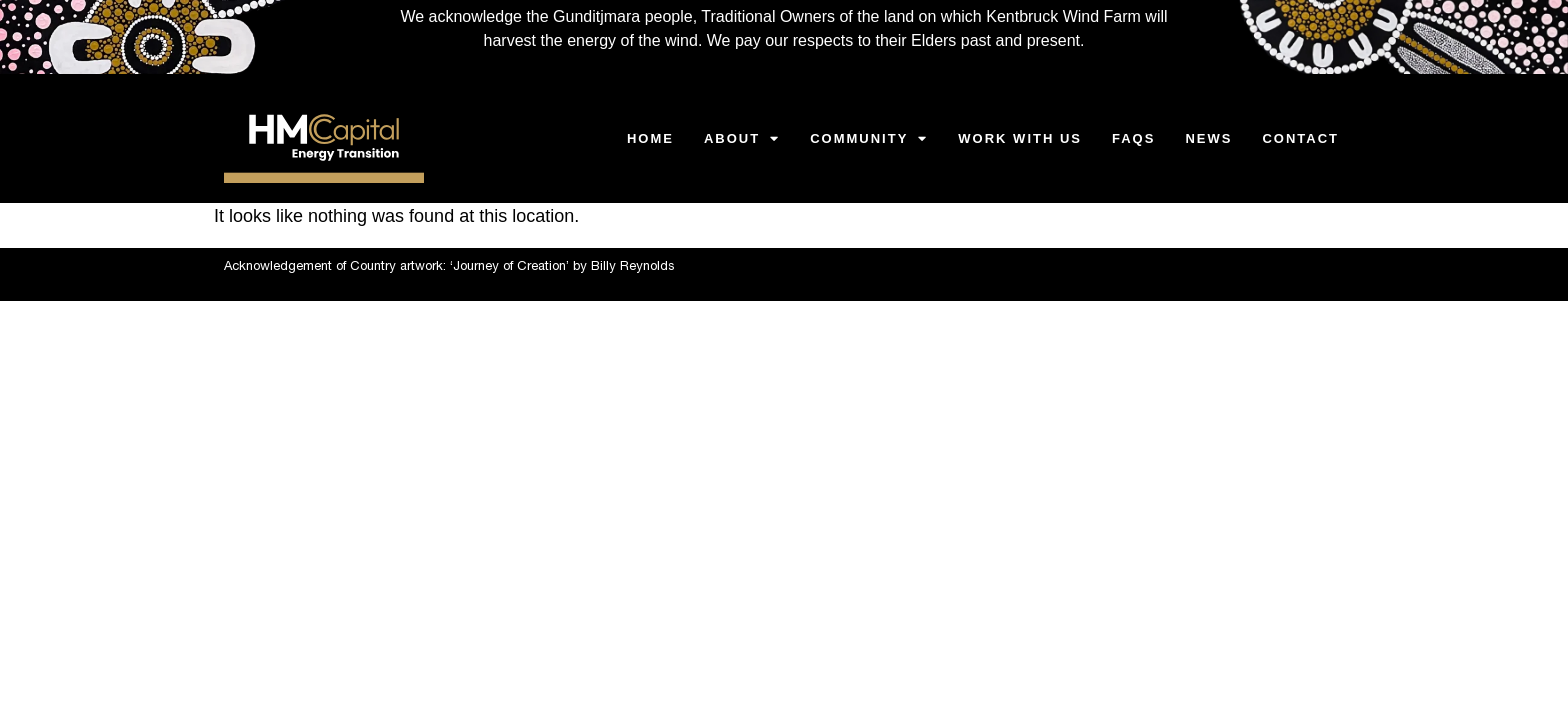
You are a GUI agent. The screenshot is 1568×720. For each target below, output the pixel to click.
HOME (650, 138)
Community (869, 138)
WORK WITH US (1020, 138)
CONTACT (1300, 138)
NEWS (1208, 138)
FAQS (1133, 138)
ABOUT (742, 138)
